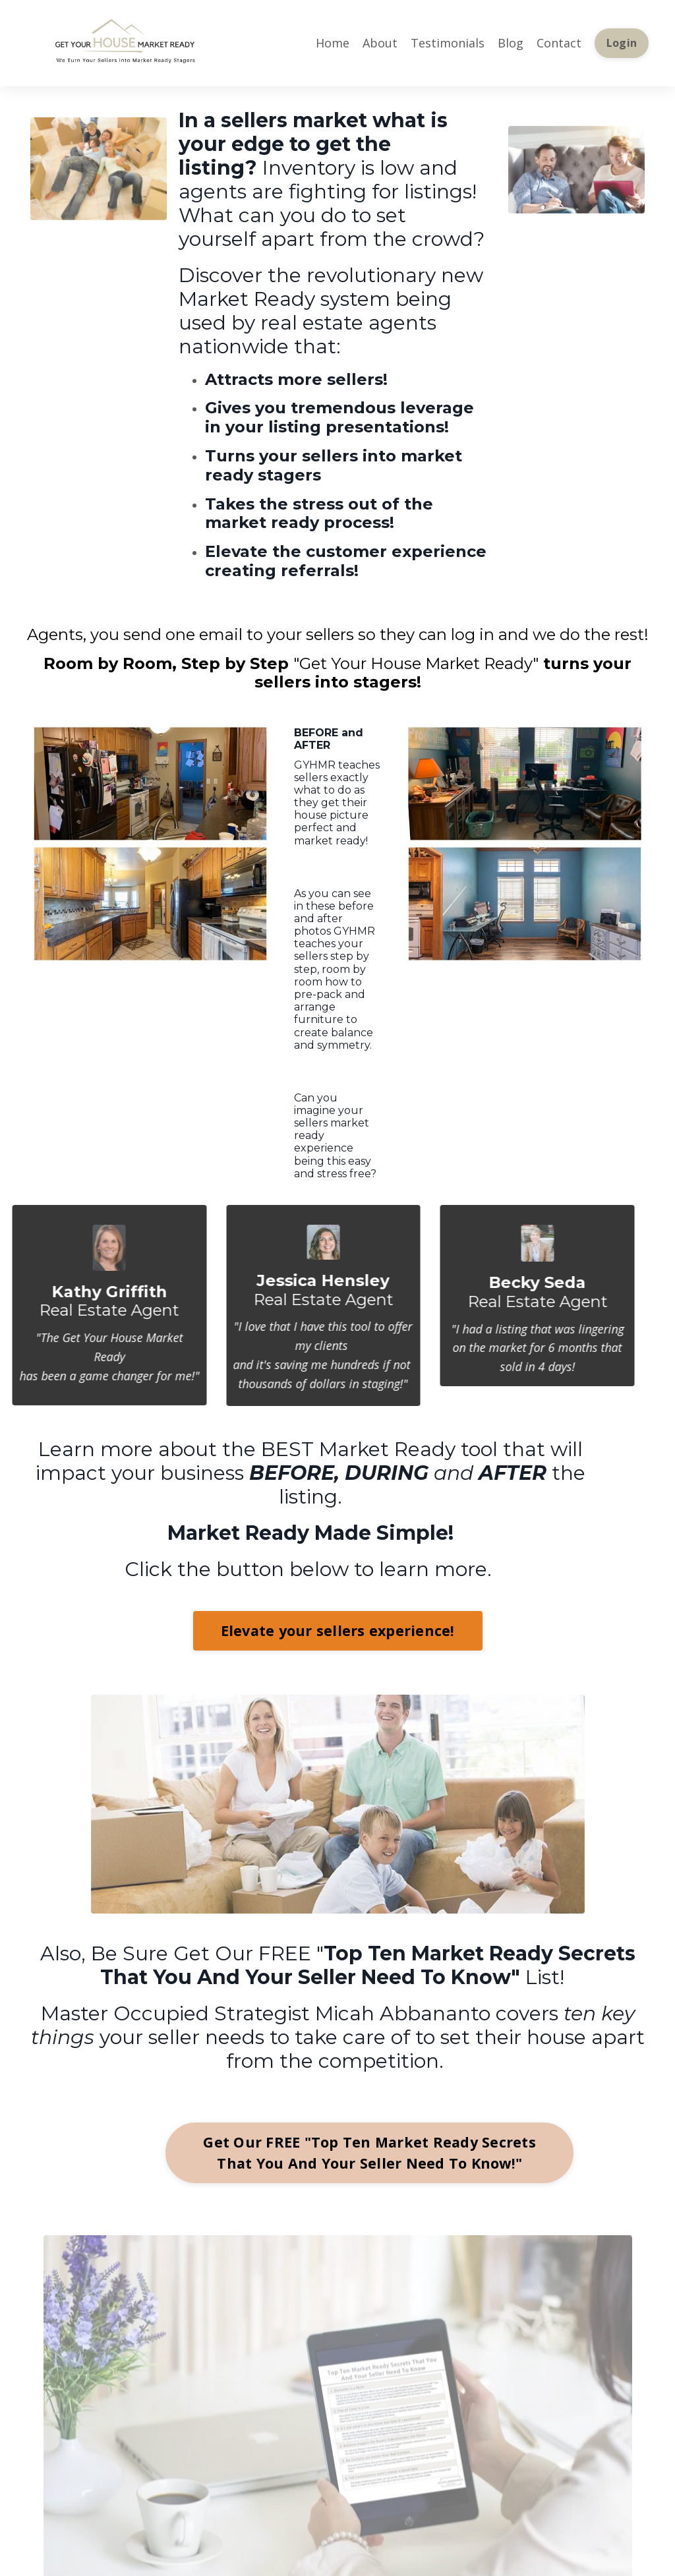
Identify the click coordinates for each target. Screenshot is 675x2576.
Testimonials (447, 43)
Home (332, 43)
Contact (559, 43)
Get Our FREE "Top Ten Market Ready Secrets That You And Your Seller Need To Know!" (369, 2152)
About (380, 43)
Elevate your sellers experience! (338, 1630)
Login (621, 43)
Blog (510, 43)
